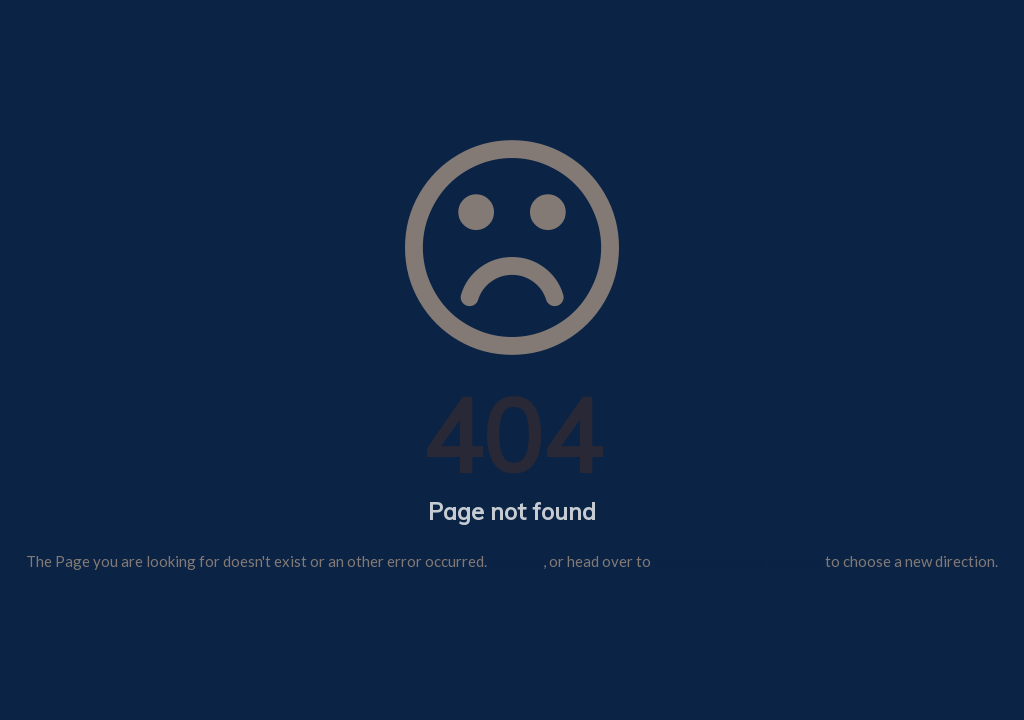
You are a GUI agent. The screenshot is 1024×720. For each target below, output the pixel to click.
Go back (516, 561)
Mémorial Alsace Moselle (738, 561)
